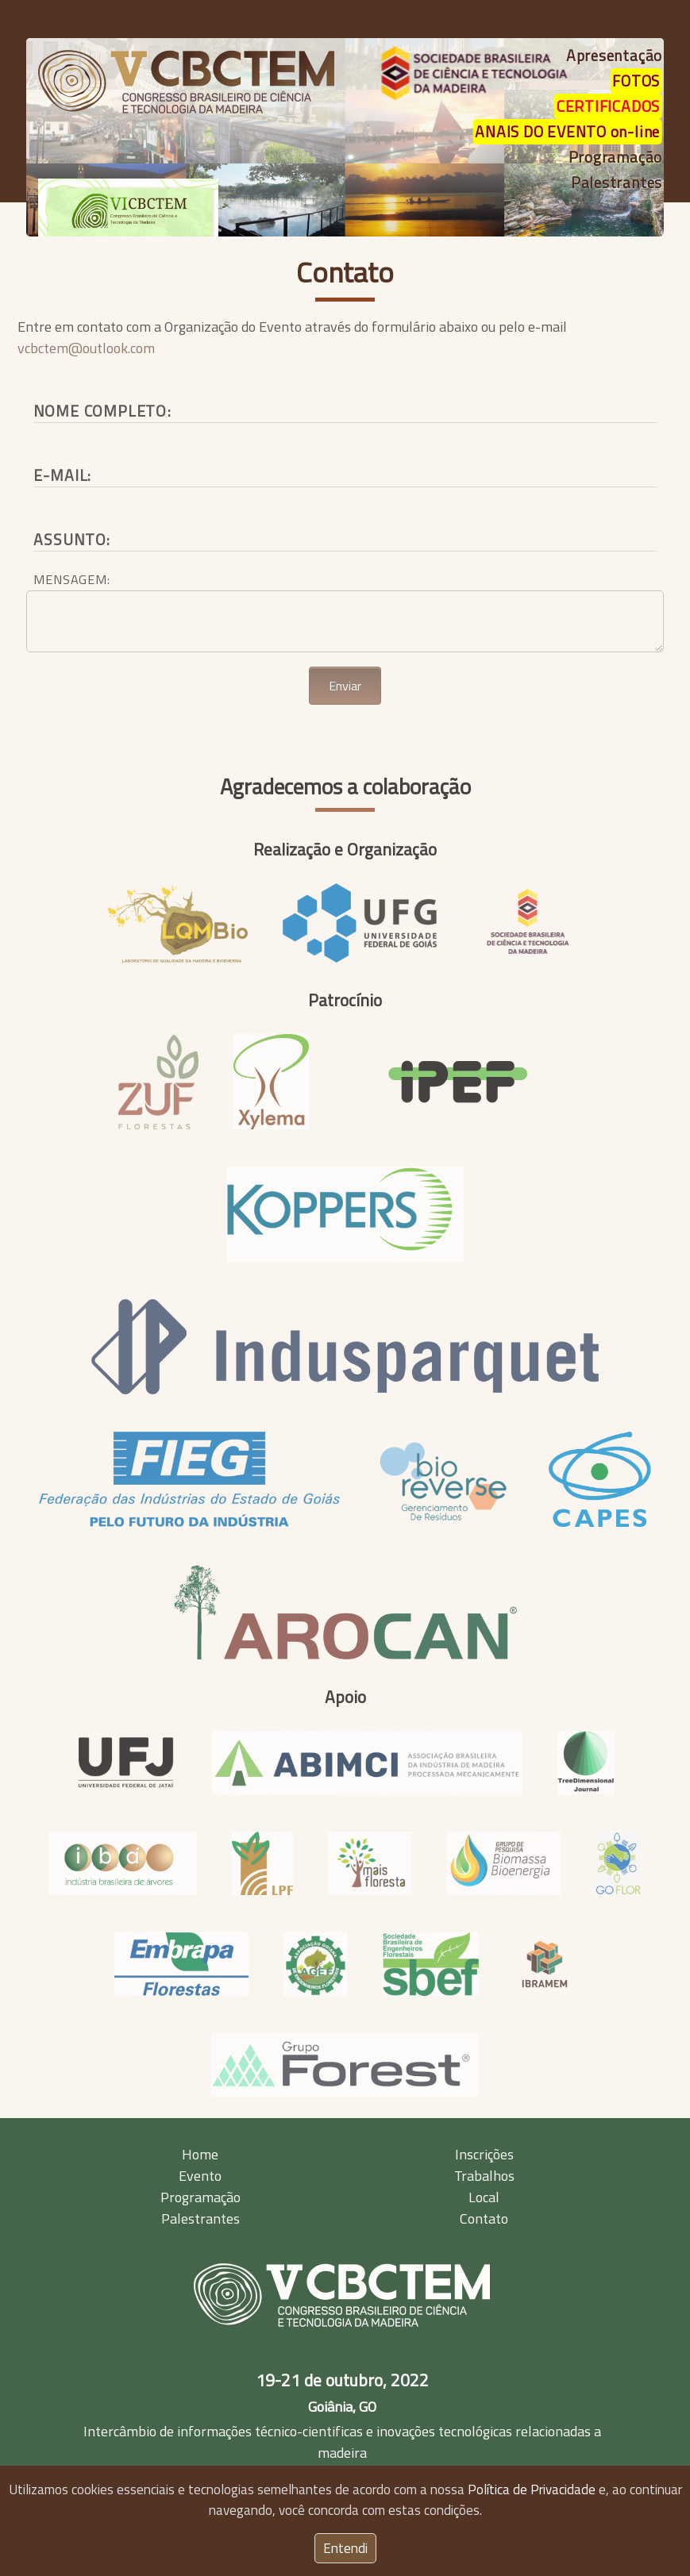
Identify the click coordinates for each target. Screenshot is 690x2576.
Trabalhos (484, 2175)
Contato (345, 272)
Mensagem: (71, 579)
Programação (200, 2197)
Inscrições (484, 2154)
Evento (200, 2175)
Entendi (345, 2548)
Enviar (345, 685)
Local (483, 2197)
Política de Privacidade (532, 2489)
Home (200, 2154)
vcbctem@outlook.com (86, 348)
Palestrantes (200, 2218)
